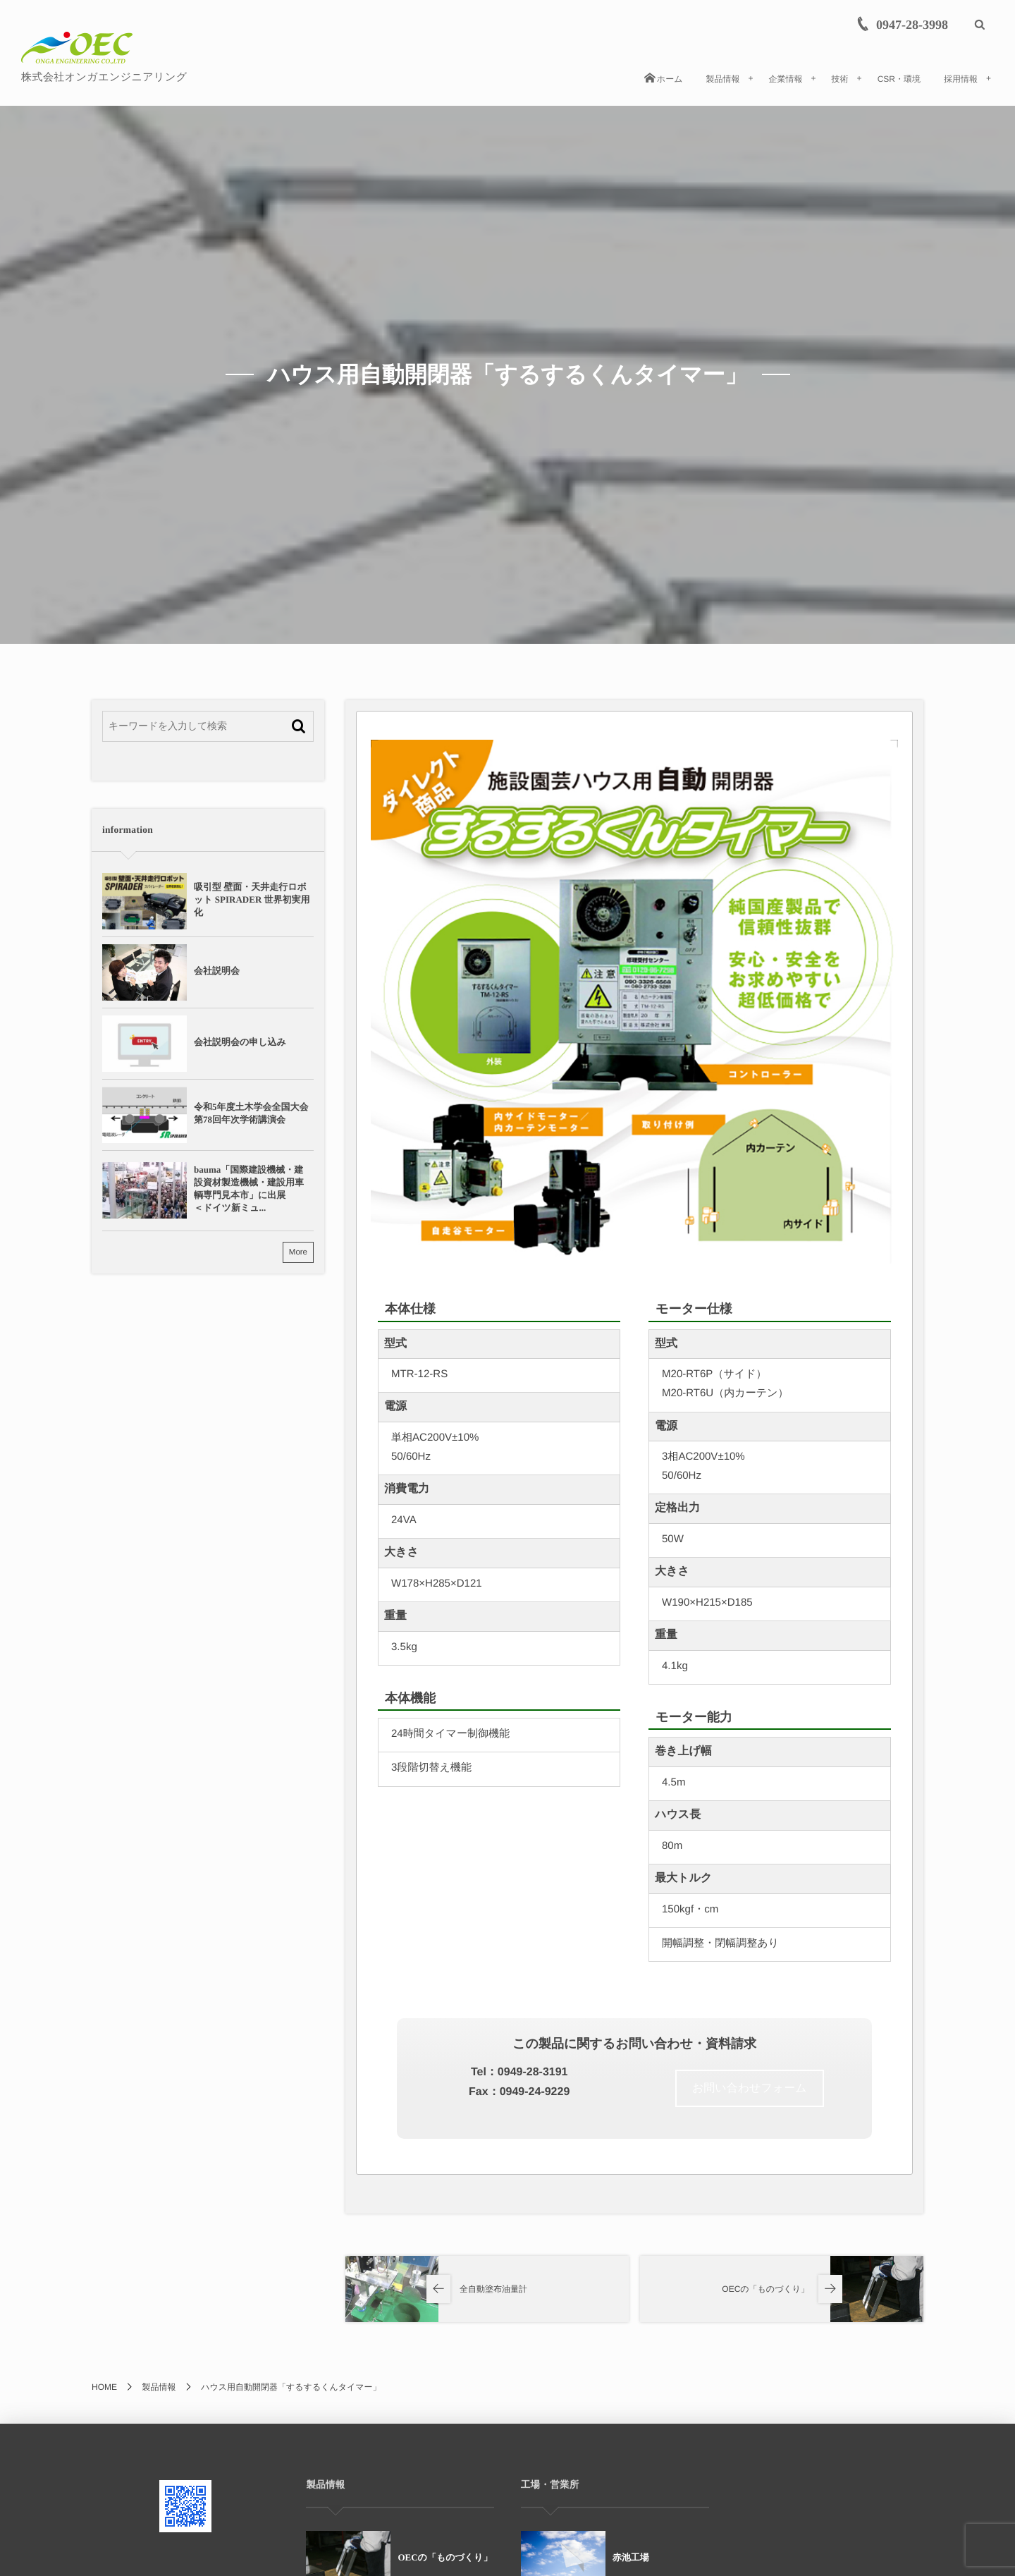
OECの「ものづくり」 (445, 2557)
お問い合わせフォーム (749, 2088)
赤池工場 (631, 2557)
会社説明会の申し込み (240, 1042)
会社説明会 (217, 970)
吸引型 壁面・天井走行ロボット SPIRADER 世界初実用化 (252, 899)
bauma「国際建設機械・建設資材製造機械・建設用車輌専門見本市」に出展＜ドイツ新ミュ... (249, 1189)
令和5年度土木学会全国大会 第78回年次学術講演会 (253, 1113)
